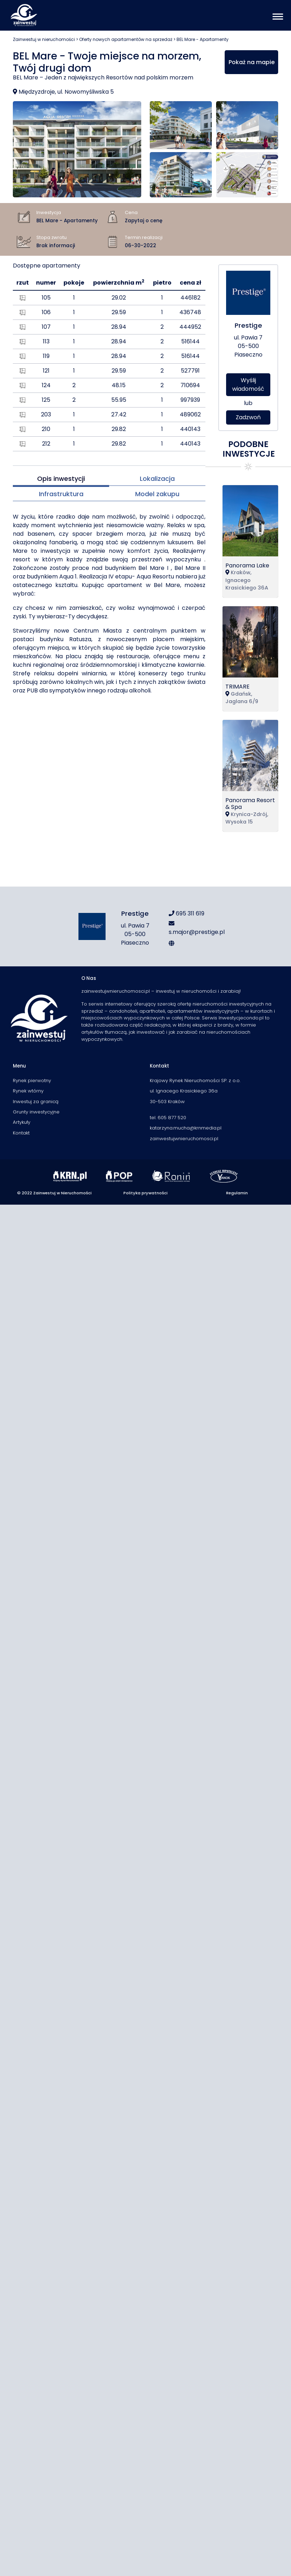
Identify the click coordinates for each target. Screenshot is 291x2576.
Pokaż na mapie (252, 62)
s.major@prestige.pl (197, 928)
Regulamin (237, 1193)
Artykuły (21, 1122)
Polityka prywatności (145, 1193)
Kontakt (21, 1132)
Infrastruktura (61, 493)
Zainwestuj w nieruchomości (44, 39)
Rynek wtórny (28, 1090)
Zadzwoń (248, 417)
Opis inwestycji (61, 478)
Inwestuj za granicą (35, 1101)
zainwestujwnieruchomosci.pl (184, 1138)
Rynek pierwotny (32, 1080)
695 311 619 (186, 913)
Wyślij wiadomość (248, 384)
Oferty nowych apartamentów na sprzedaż (125, 39)
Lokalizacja (157, 478)
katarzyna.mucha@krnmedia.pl (185, 1128)
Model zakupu (157, 493)
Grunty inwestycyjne (36, 1111)
